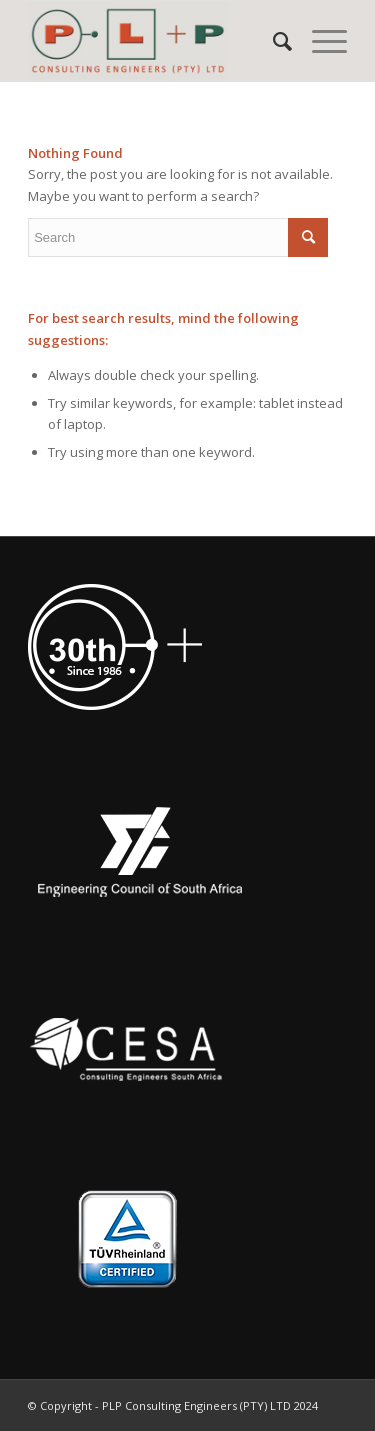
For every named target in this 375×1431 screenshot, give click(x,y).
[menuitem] (272, 41)
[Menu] (319, 41)
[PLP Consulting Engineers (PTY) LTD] (155, 41)
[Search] (272, 41)
